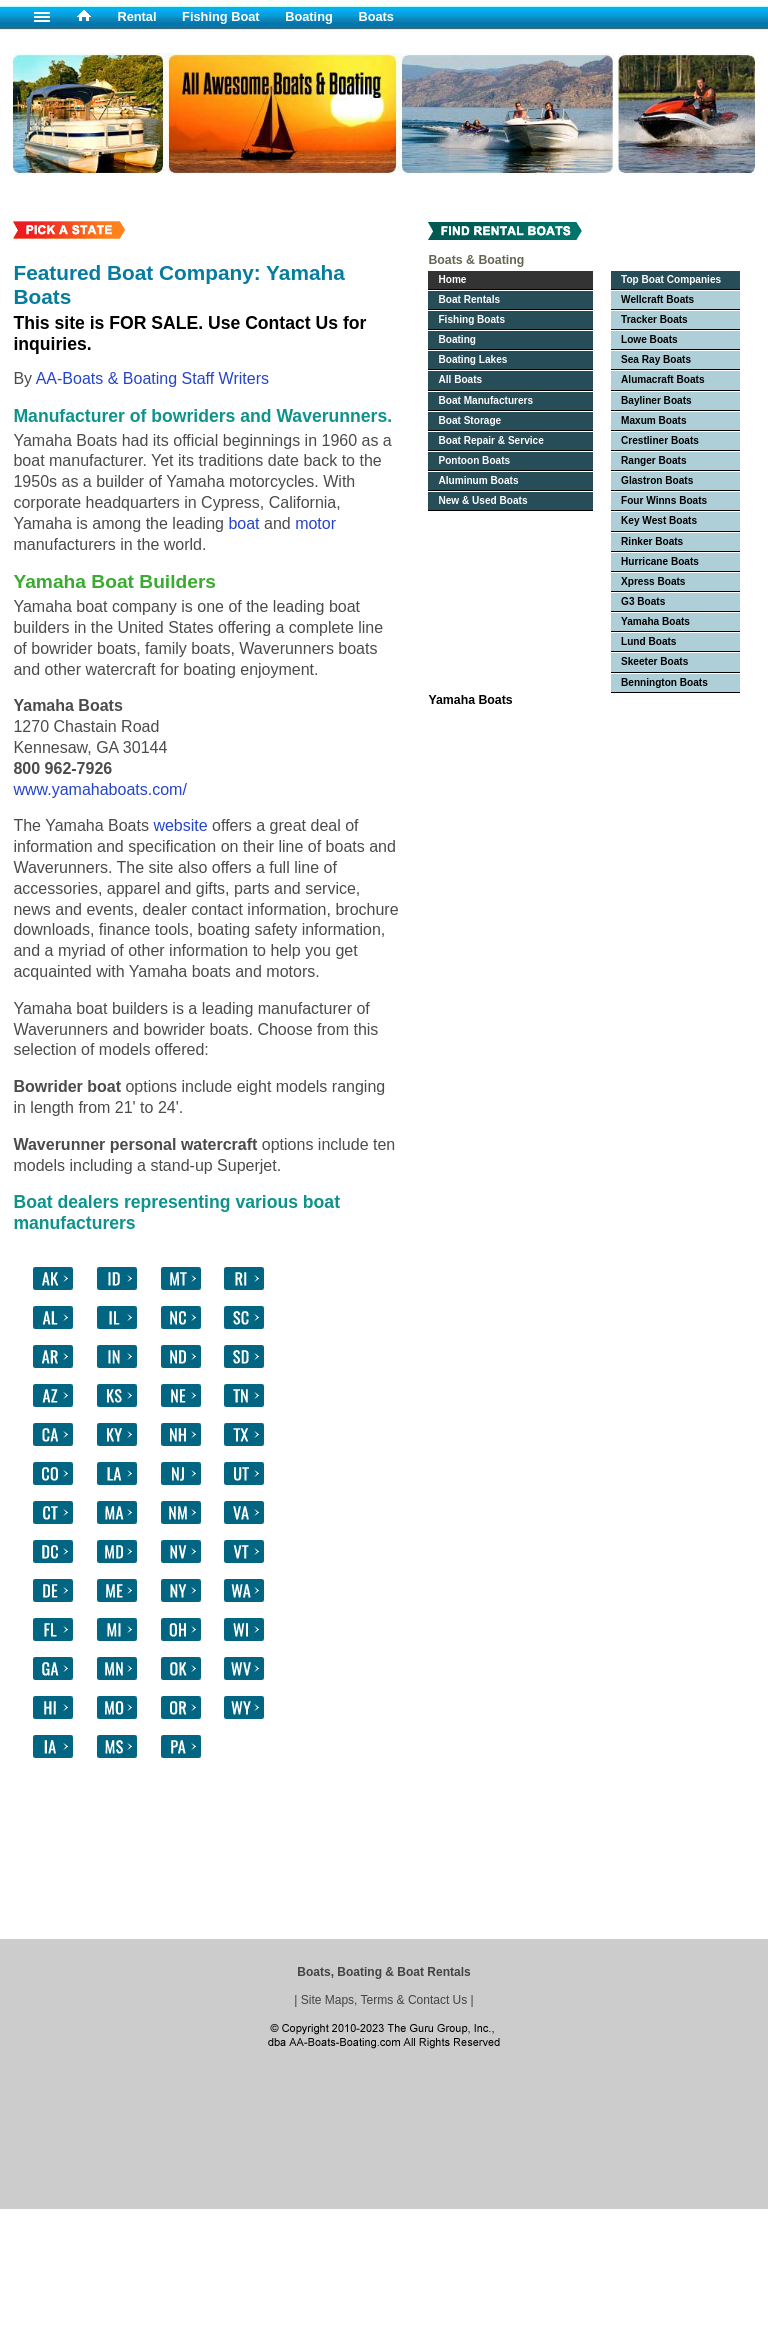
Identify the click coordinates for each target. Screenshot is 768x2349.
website (180, 825)
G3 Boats (643, 601)
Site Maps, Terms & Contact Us (384, 2000)
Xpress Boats (653, 581)
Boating (309, 16)
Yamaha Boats (655, 621)
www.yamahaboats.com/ (99, 789)
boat (243, 523)
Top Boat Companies (671, 279)
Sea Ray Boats (656, 359)
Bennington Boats (664, 682)
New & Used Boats (482, 500)
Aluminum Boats (478, 480)
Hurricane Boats (660, 561)
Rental (136, 16)
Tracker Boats (654, 319)
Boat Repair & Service (490, 440)
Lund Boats (648, 641)
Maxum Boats (654, 420)
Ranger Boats (654, 460)
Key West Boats (659, 520)
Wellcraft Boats (657, 299)
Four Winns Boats (664, 500)
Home (452, 279)
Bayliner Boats (656, 400)
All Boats (460, 379)
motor (315, 523)
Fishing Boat (221, 16)
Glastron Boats (657, 480)
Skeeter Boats (654, 661)
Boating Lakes (472, 359)
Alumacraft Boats (662, 379)
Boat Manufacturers (485, 400)
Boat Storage (469, 420)
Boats (376, 16)
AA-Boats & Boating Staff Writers (152, 378)
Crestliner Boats (660, 440)
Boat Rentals (469, 299)
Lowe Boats (649, 339)
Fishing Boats (471, 319)
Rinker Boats (652, 541)
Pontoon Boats (474, 460)
